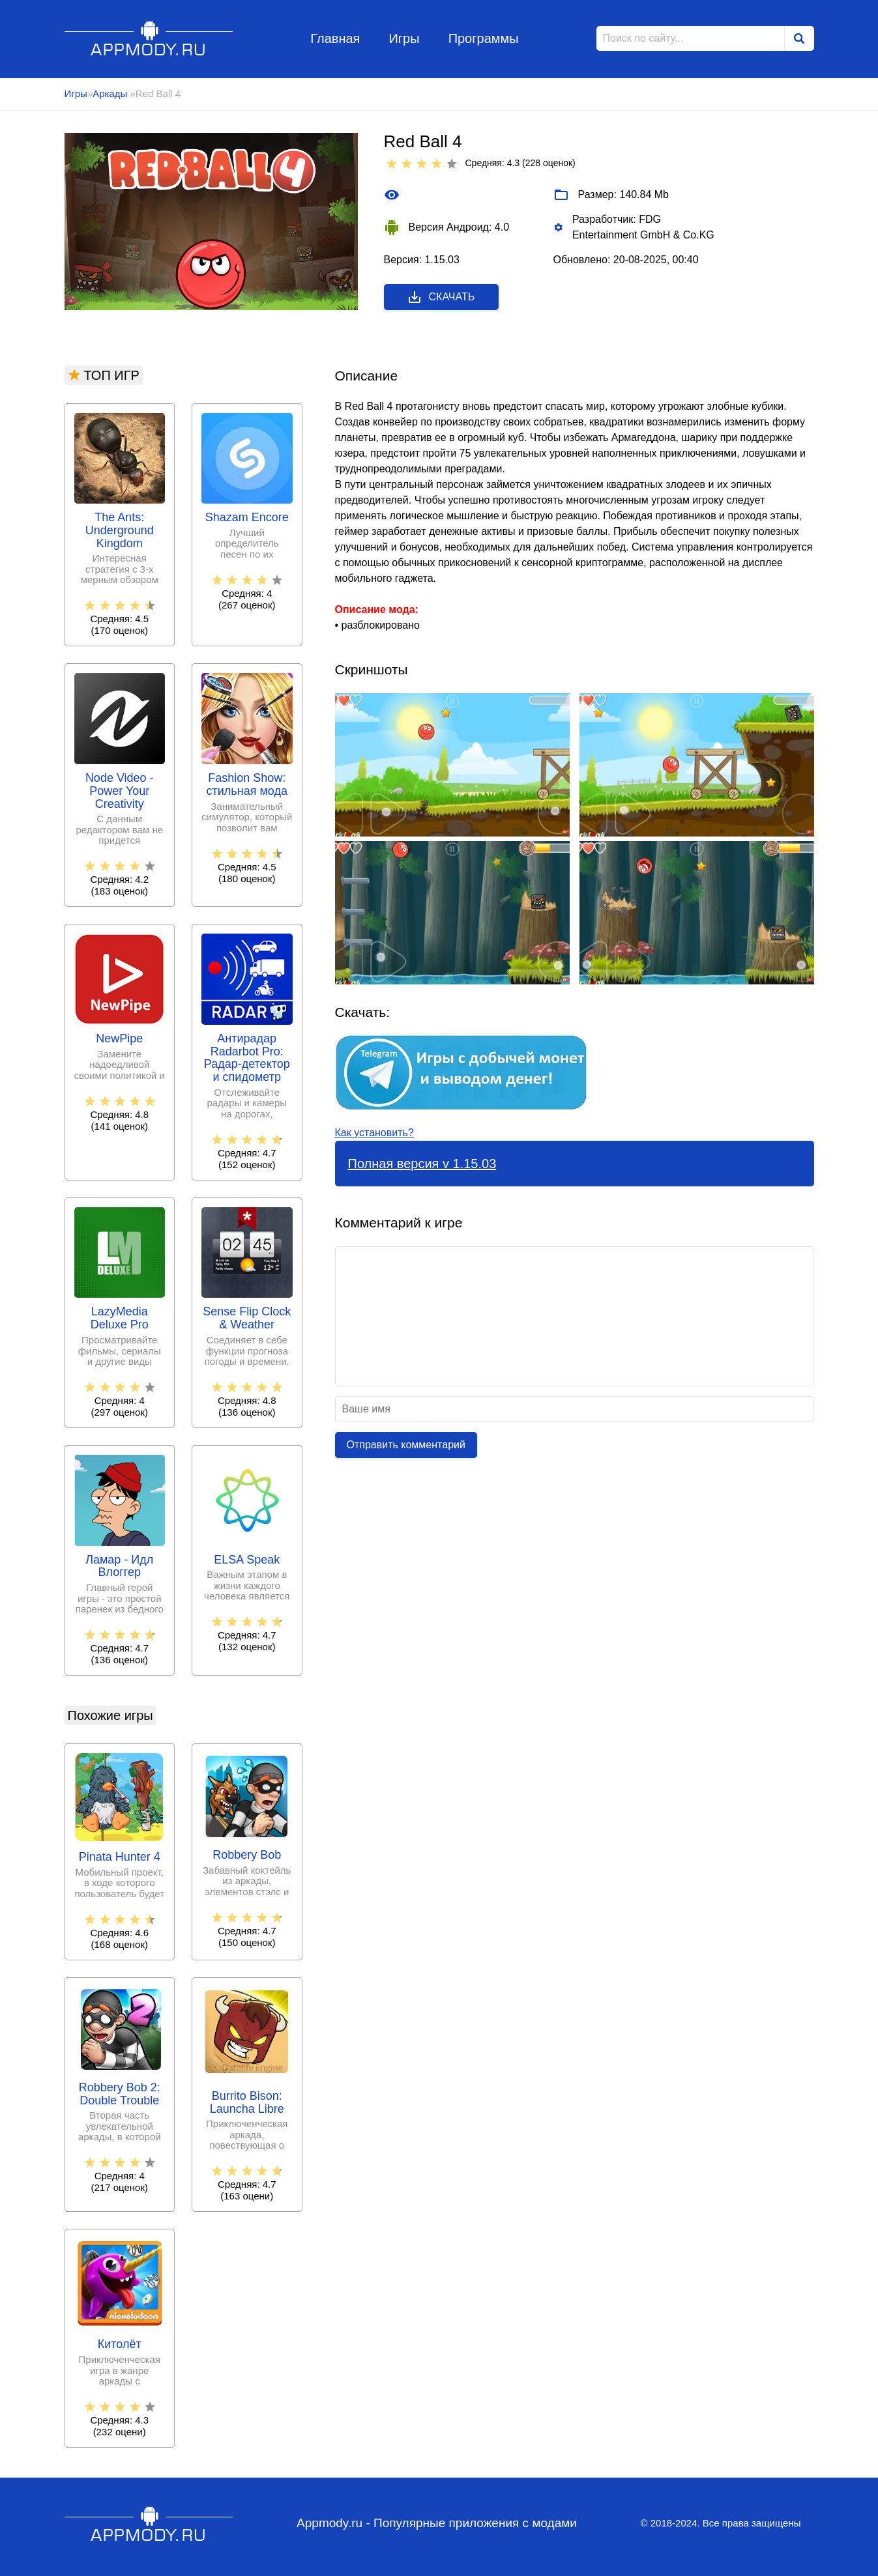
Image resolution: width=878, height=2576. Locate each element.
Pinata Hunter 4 (119, 1857)
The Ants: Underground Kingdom (119, 530)
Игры (403, 38)
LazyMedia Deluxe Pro (120, 1318)
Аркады (111, 93)
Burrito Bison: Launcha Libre (247, 2102)
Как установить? (374, 1132)
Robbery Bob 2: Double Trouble (119, 2094)
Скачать (441, 297)
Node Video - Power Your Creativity (119, 791)
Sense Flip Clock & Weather (247, 1318)
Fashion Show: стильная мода (247, 784)
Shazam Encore (247, 517)
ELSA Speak (247, 1560)
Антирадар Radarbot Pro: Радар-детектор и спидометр (247, 1058)
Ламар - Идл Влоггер (119, 1566)
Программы (483, 38)
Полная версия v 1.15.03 (422, 1163)
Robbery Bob (246, 1855)
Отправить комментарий (406, 1444)
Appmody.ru (149, 38)
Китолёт (119, 2344)
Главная (335, 38)
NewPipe (119, 1039)
